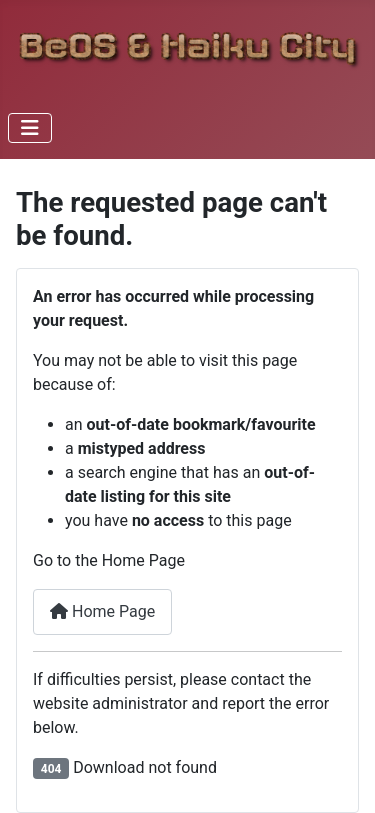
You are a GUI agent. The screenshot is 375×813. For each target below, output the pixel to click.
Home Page (102, 611)
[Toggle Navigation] (30, 128)
